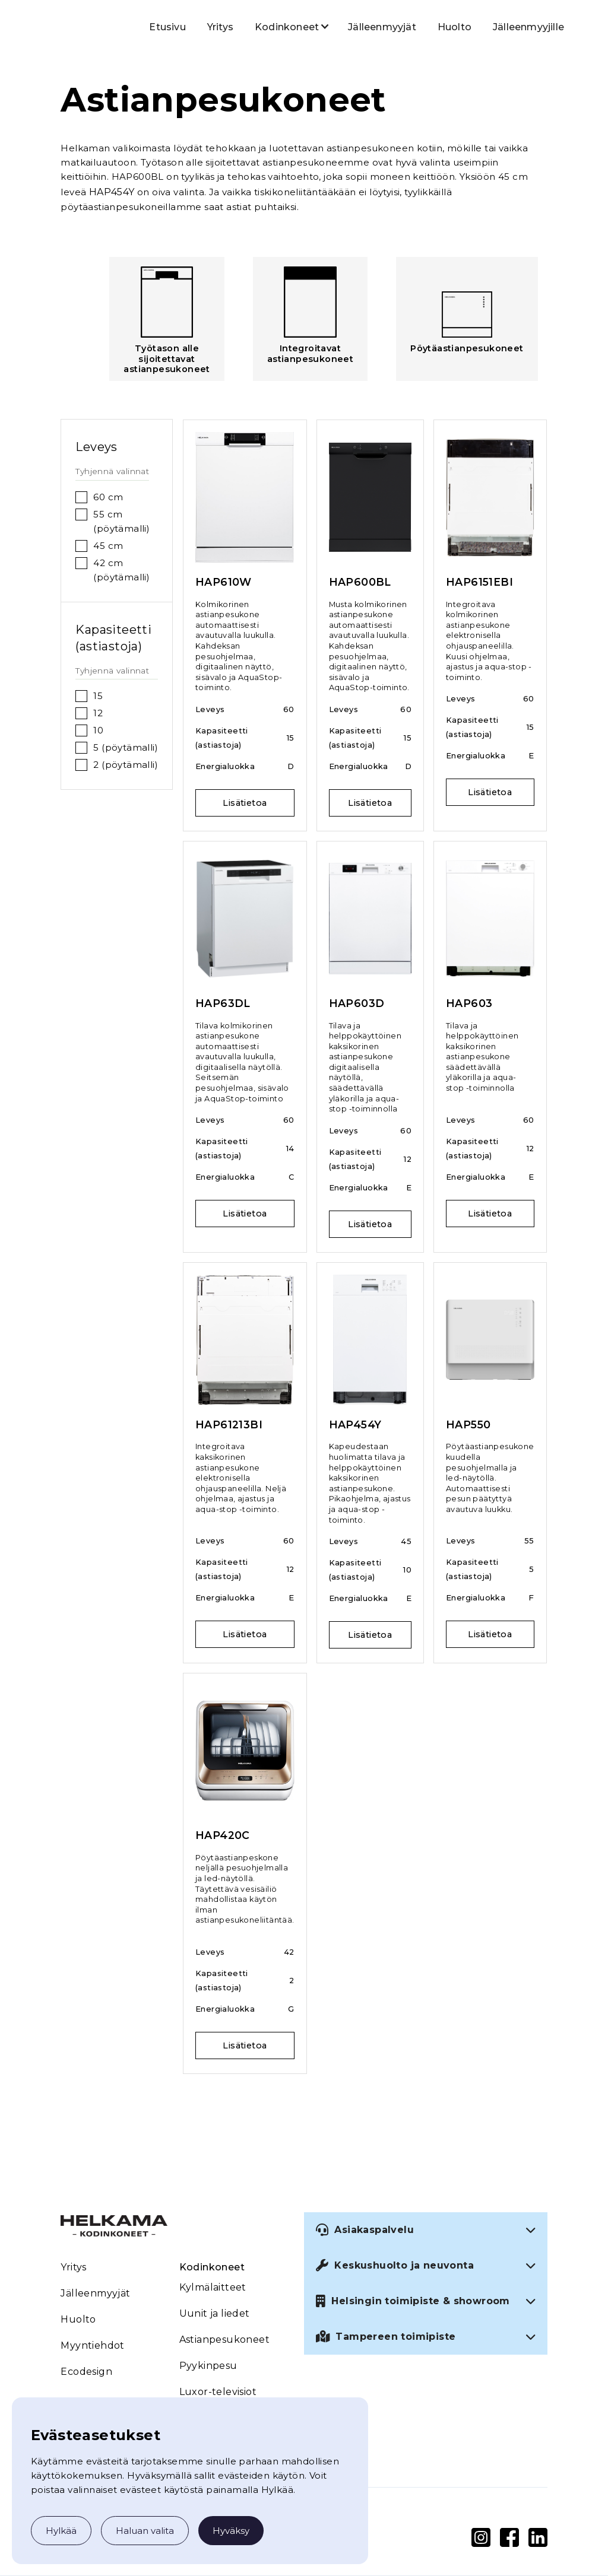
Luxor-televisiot (217, 2391)
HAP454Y (112, 192)
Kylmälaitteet (212, 2287)
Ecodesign (86, 2371)
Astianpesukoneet (224, 2339)
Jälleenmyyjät (382, 27)
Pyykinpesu (208, 2365)
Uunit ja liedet (214, 2313)
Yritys (220, 27)
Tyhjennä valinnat (112, 471)
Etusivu (167, 27)
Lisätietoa (245, 803)
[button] (287, 26)
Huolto (454, 27)
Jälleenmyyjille (528, 27)
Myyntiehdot (92, 2345)
